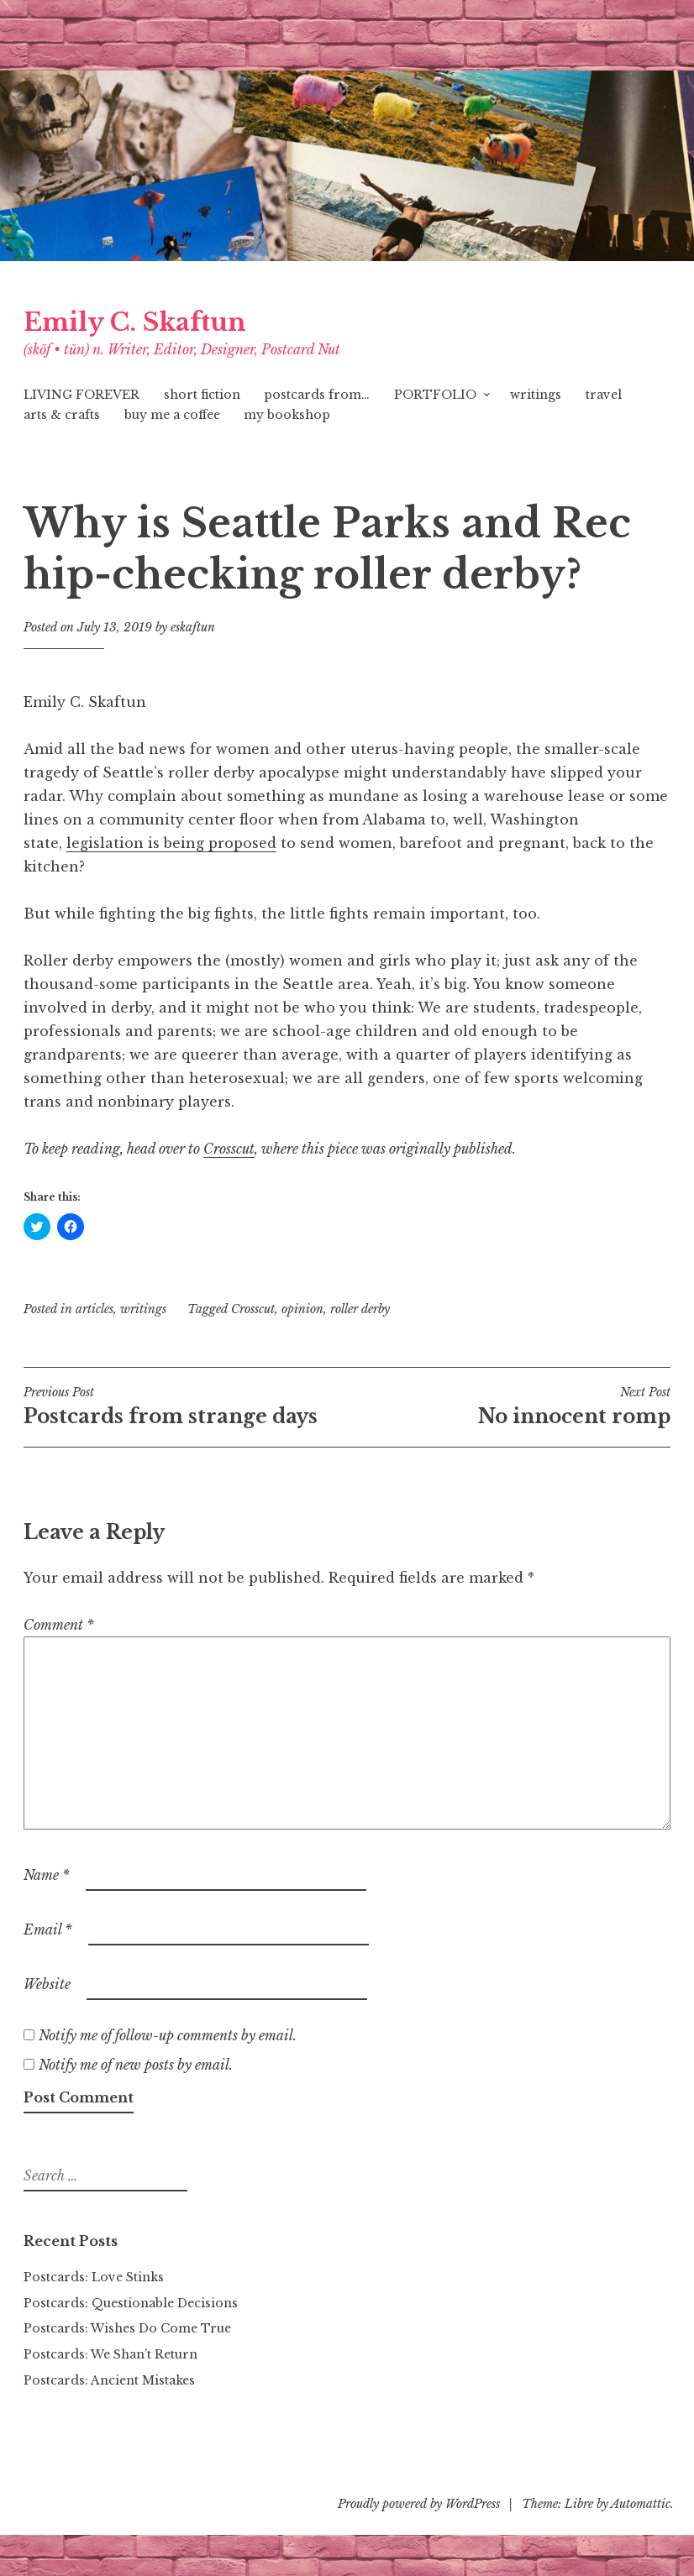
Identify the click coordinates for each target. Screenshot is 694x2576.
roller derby (360, 1309)
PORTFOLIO (435, 394)
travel (604, 394)
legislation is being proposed (171, 843)
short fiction (202, 394)
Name (47, 1875)
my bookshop (287, 414)
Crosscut (253, 1309)
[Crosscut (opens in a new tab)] (229, 1149)
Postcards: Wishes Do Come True (127, 2328)
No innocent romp (508, 1406)
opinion (302, 1309)
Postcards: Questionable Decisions (131, 2303)
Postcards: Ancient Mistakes (109, 2380)
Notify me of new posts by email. (136, 2064)
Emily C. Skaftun (135, 322)
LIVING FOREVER (81, 394)
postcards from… (317, 394)
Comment (59, 1624)
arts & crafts (62, 414)
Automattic (640, 2503)
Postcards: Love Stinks (94, 2277)
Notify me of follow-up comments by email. (168, 2035)
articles (94, 1309)
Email (48, 1929)
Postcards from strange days (185, 1406)
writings (535, 394)
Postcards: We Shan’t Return (110, 2354)
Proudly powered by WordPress (419, 2503)
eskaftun (193, 627)
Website (47, 1984)
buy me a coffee (172, 414)
